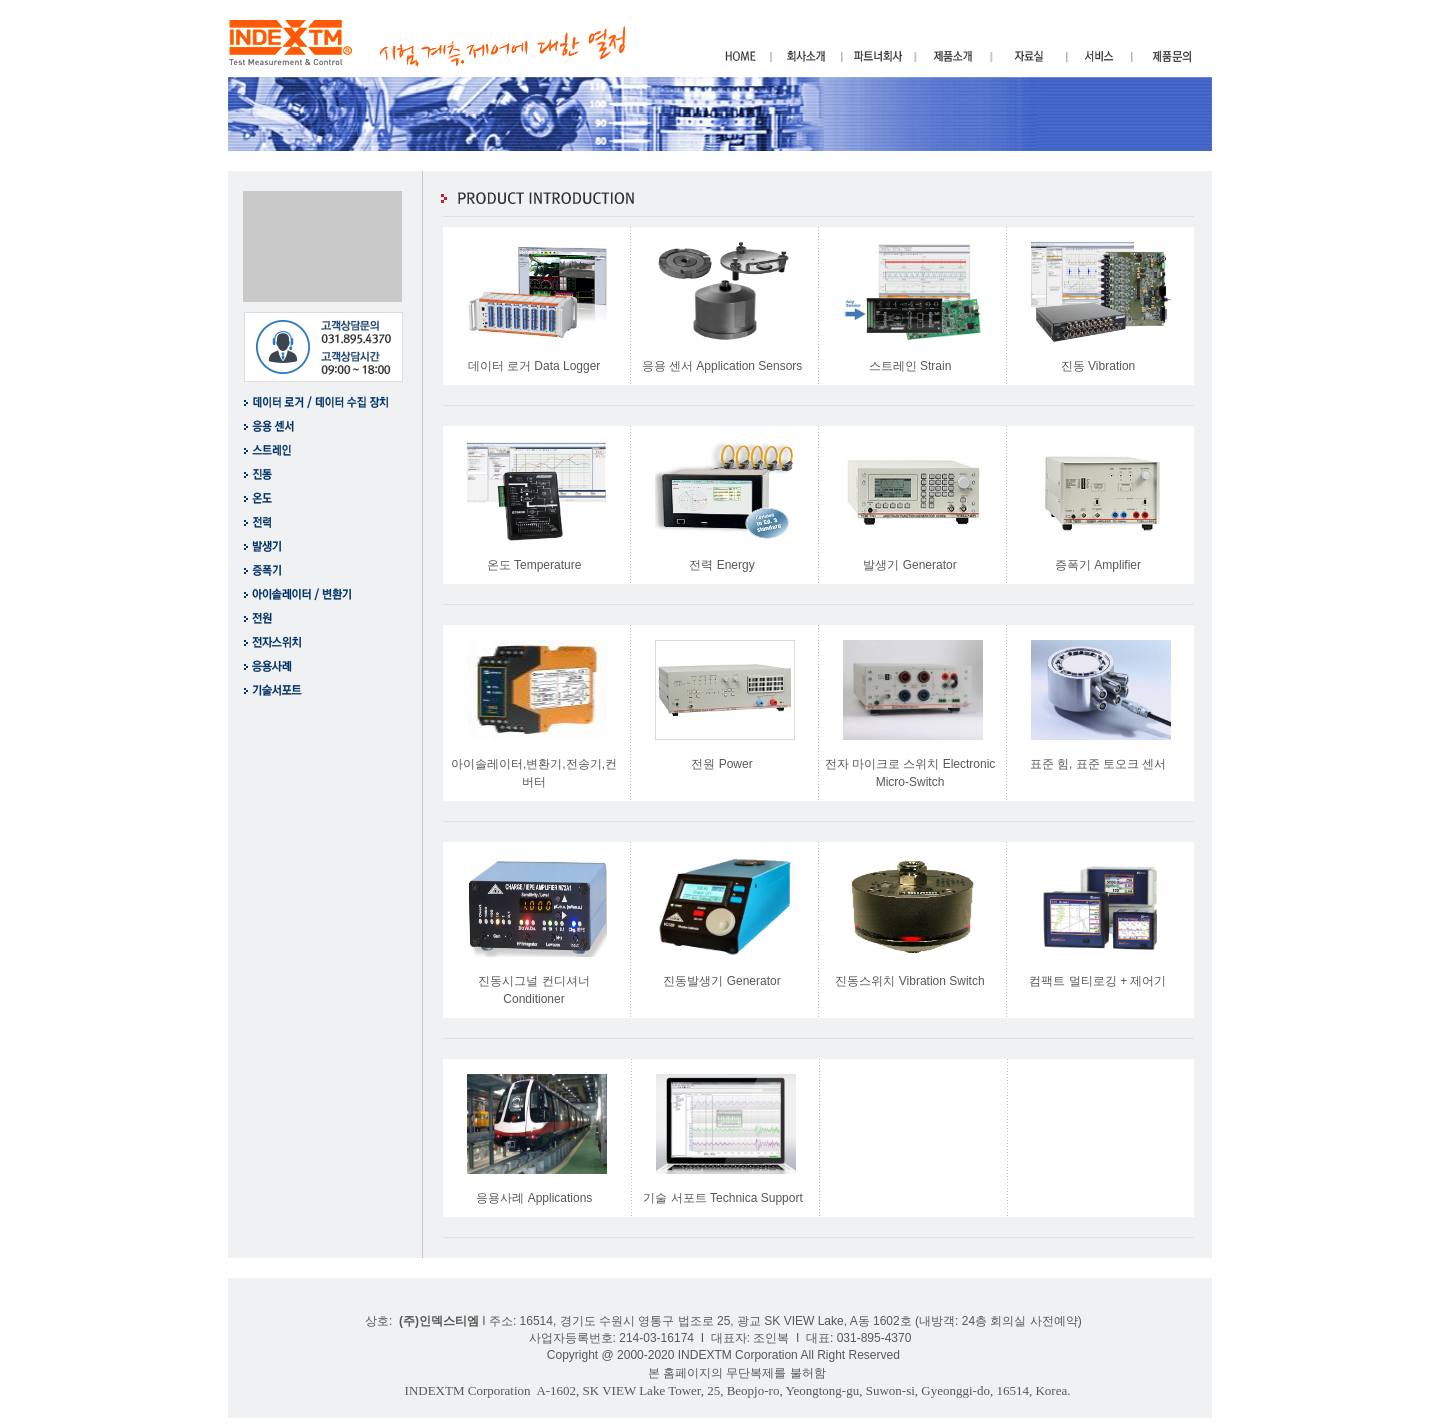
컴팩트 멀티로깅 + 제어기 (1097, 981)
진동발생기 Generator (721, 981)
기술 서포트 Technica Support (722, 1198)
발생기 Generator (909, 565)
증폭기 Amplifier (1098, 565)
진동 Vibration (1098, 366)
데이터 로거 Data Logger (534, 366)
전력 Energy (721, 565)
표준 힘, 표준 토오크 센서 (1098, 764)
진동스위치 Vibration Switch (909, 981)
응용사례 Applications (534, 1198)
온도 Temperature (534, 565)
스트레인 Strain (910, 366)
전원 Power (721, 764)
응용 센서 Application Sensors (722, 366)
